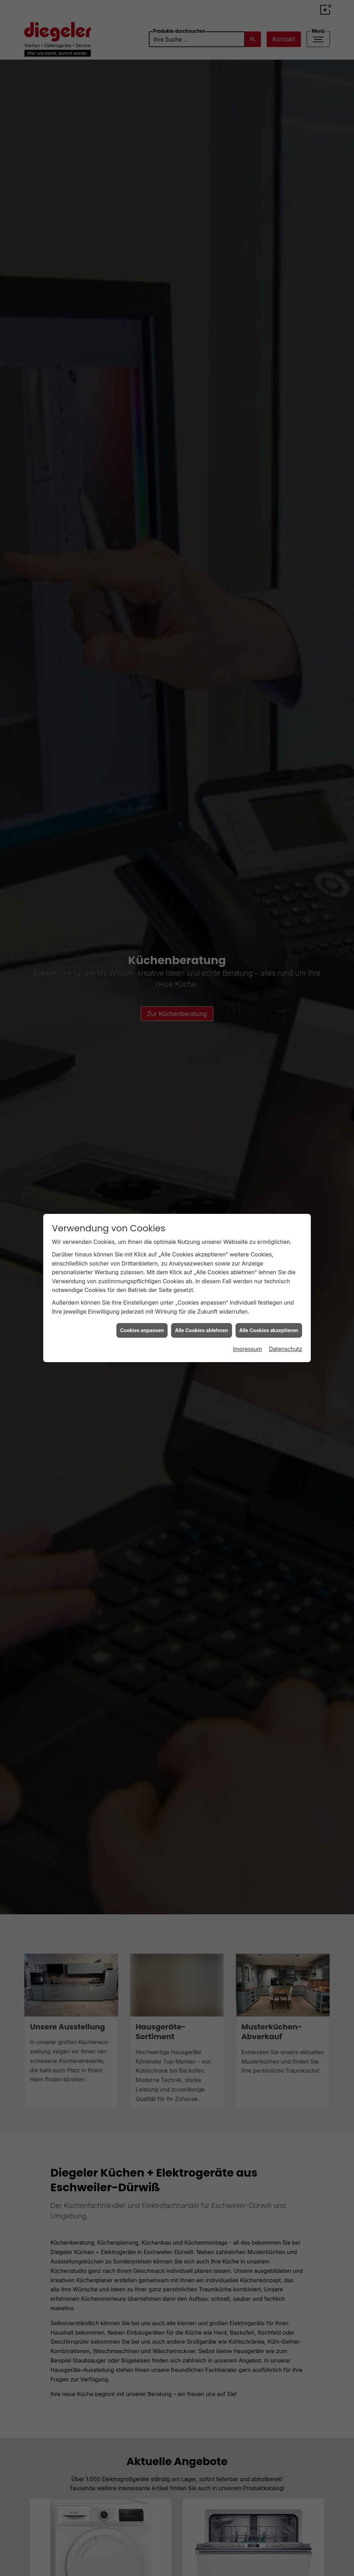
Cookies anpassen (142, 1326)
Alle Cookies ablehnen (201, 1326)
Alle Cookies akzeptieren (268, 1326)
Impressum (247, 1344)
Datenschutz (285, 1344)
